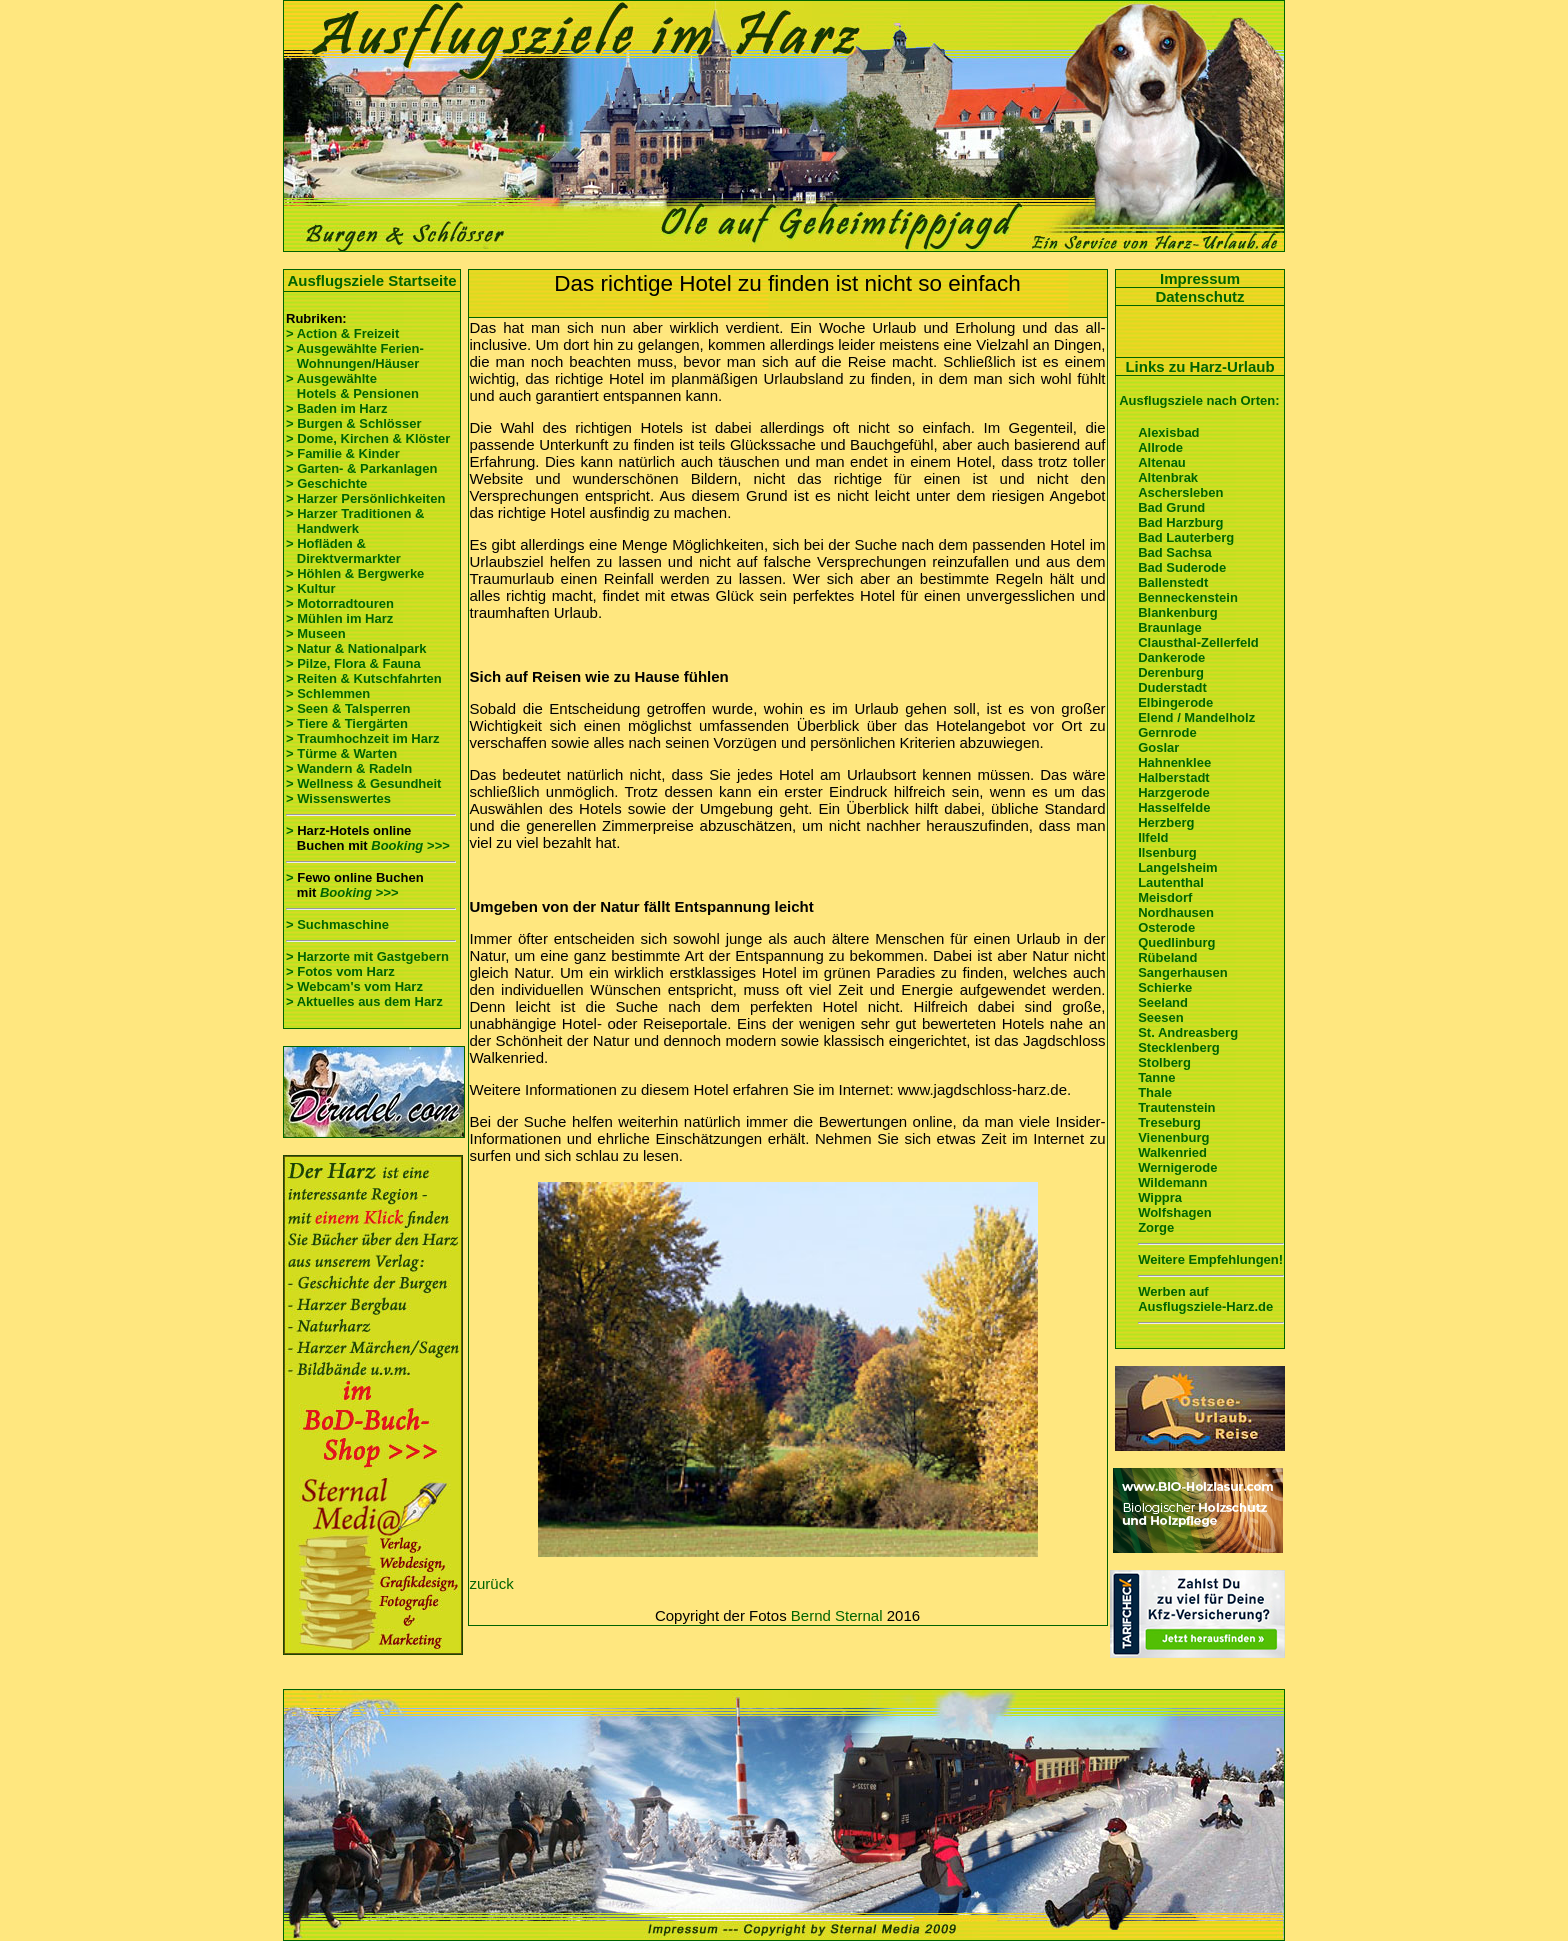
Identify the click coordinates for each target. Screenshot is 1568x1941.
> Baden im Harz (337, 408)
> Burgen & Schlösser (353, 423)
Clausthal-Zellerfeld (1198, 642)
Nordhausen (1176, 912)
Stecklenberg (1179, 1047)
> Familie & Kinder (343, 453)
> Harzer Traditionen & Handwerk (355, 521)
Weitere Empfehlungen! (1210, 1259)
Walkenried (1172, 1152)
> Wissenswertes (338, 798)
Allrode (1160, 447)
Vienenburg (1173, 1137)
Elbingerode (1175, 702)
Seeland (1163, 1002)
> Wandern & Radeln (349, 768)
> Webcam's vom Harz (354, 986)
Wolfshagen (1174, 1212)
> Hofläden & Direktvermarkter (343, 551)
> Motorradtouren (340, 603)
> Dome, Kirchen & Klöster (368, 438)
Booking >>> (410, 845)
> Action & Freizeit (342, 333)
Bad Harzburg (1180, 522)
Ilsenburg (1167, 852)
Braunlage (1170, 627)
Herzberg (1166, 822)
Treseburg (1169, 1122)
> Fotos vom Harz (340, 971)
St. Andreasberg (1188, 1032)
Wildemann (1172, 1182)
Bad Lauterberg (1186, 537)
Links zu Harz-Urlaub (1199, 366)
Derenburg (1171, 672)
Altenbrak (1168, 477)
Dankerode (1171, 657)
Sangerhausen (1183, 972)
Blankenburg (1177, 612)
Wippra (1160, 1197)
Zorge (1156, 1227)
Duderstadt (1172, 687)
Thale (1155, 1092)
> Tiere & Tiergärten (347, 723)
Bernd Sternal (837, 1615)
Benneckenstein (1188, 597)
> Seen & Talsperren (348, 708)
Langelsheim (1177, 867)
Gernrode (1167, 732)
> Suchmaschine (337, 924)
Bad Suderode (1182, 567)
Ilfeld (1153, 837)
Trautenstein (1176, 1107)
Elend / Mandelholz (1196, 717)
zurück (492, 1583)
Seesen (1161, 1017)
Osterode (1166, 927)
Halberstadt (1174, 777)
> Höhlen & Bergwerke (355, 573)
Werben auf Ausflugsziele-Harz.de (1205, 1299)
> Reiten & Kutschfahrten (364, 678)
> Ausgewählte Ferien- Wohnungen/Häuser (356, 356)
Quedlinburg (1176, 942)
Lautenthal (1171, 882)
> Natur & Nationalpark (356, 648)
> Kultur (310, 588)
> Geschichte (326, 483)
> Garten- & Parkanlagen (361, 468)
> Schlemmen (328, 693)
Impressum (1200, 278)
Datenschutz (1199, 296)
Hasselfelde (1174, 807)
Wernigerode (1177, 1167)
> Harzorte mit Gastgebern (367, 956)
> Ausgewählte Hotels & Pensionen (352, 386)
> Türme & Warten (341, 753)
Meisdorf (1165, 897)
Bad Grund (1171, 507)
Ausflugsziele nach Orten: (1199, 400)
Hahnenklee (1174, 762)
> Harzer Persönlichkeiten (365, 498)
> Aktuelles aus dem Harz (366, 1001)
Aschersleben (1180, 492)
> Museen (316, 633)
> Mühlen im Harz (339, 618)
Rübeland (1167, 957)
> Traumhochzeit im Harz (363, 738)
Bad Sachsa (1175, 552)
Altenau (1162, 462)
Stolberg (1164, 1062)
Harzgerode (1174, 792)
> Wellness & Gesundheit (363, 783)
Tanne (1156, 1077)
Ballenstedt (1173, 582)
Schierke (1165, 987)
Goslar (1158, 747)
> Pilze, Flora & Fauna (353, 663)
